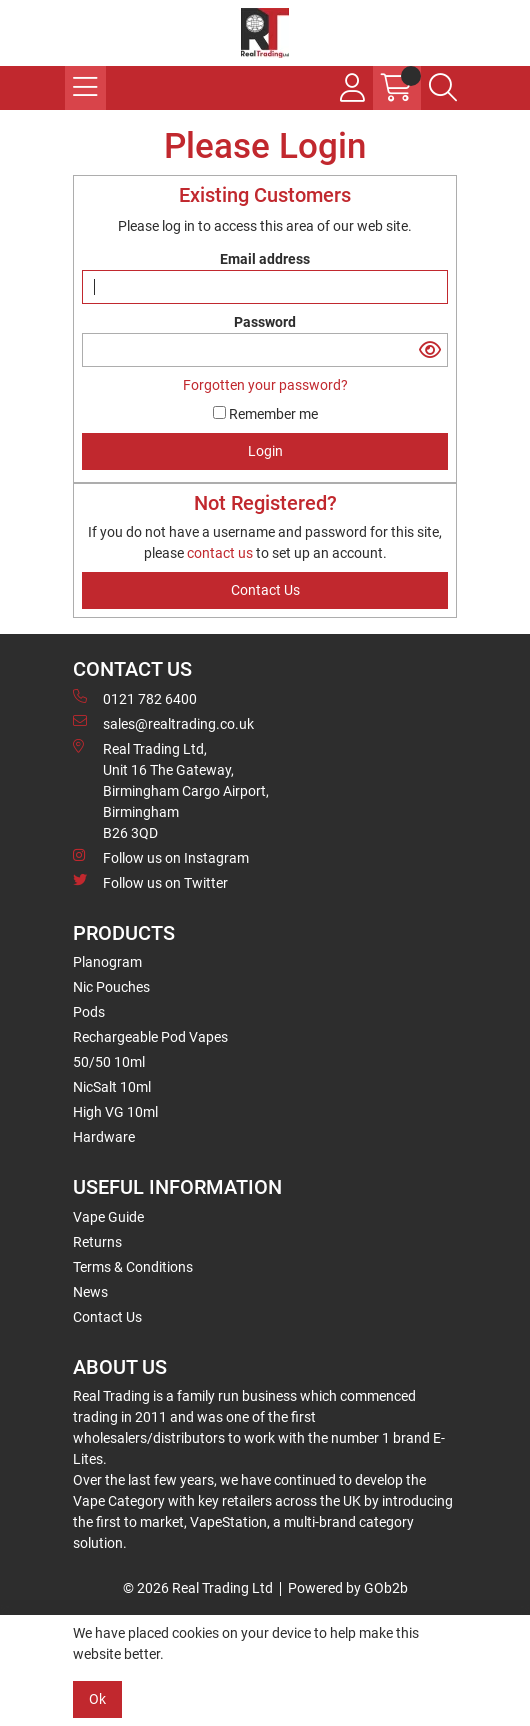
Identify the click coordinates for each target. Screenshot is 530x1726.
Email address (265, 259)
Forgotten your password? (265, 385)
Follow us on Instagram (161, 857)
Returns (97, 1242)
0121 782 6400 (135, 698)
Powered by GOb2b (348, 1588)
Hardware (104, 1137)
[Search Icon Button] (443, 88)
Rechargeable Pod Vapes (150, 1037)
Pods (89, 1012)
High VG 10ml (115, 1112)
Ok (97, 1699)
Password (265, 322)
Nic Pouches (111, 987)
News (90, 1292)
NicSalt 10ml (112, 1087)
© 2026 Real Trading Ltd (198, 1588)
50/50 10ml (109, 1062)
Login (265, 451)
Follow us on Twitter (150, 882)
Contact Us (107, 1317)
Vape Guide (108, 1217)
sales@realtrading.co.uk (163, 723)
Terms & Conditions (133, 1267)
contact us (221, 553)
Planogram (107, 962)
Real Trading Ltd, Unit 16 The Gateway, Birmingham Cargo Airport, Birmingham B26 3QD (171, 790)
